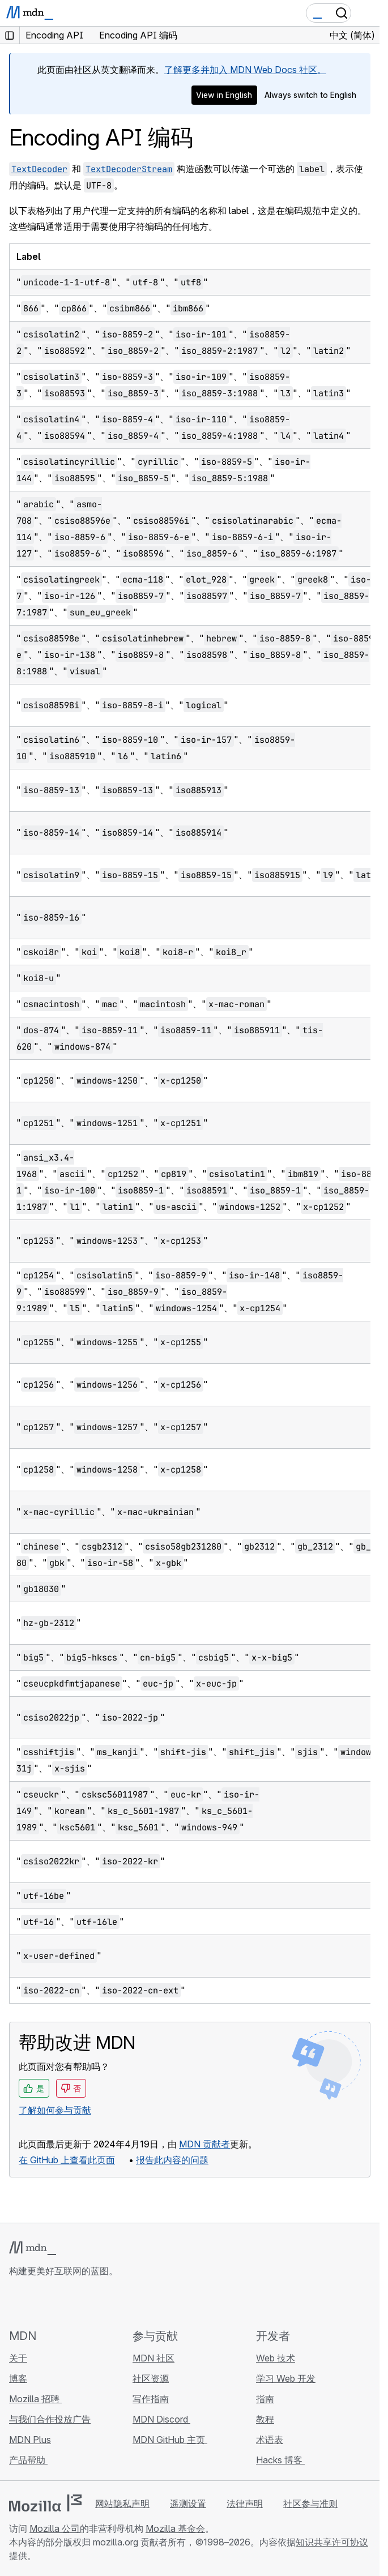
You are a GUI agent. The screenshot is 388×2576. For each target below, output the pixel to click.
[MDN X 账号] (56, 2302)
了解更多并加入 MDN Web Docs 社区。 (245, 69)
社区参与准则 (310, 2503)
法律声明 (245, 2503)
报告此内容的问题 (172, 2160)
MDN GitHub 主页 (170, 2439)
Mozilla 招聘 (35, 2398)
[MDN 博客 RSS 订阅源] (97, 2302)
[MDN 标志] (32, 2248)
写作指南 (151, 2398)
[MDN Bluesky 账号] (36, 2302)
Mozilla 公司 (54, 2528)
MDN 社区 (153, 2358)
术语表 (269, 2439)
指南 (265, 2398)
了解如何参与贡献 (55, 2110)
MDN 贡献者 (204, 2144)
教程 (265, 2419)
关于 (18, 2358)
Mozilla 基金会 (175, 2528)
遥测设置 (188, 2503)
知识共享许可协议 (332, 2542)
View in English (224, 95)
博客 (18, 2378)
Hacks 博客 (280, 2460)
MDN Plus (30, 2439)
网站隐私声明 (122, 2503)
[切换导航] (366, 13)
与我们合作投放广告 (50, 2419)
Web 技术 (275, 2358)
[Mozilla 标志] (45, 2502)
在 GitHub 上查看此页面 (67, 2160)
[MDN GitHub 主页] (16, 2302)
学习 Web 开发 (285, 2378)
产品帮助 (28, 2460)
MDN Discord (161, 2419)
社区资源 (151, 2378)
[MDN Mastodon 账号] (77, 2302)
